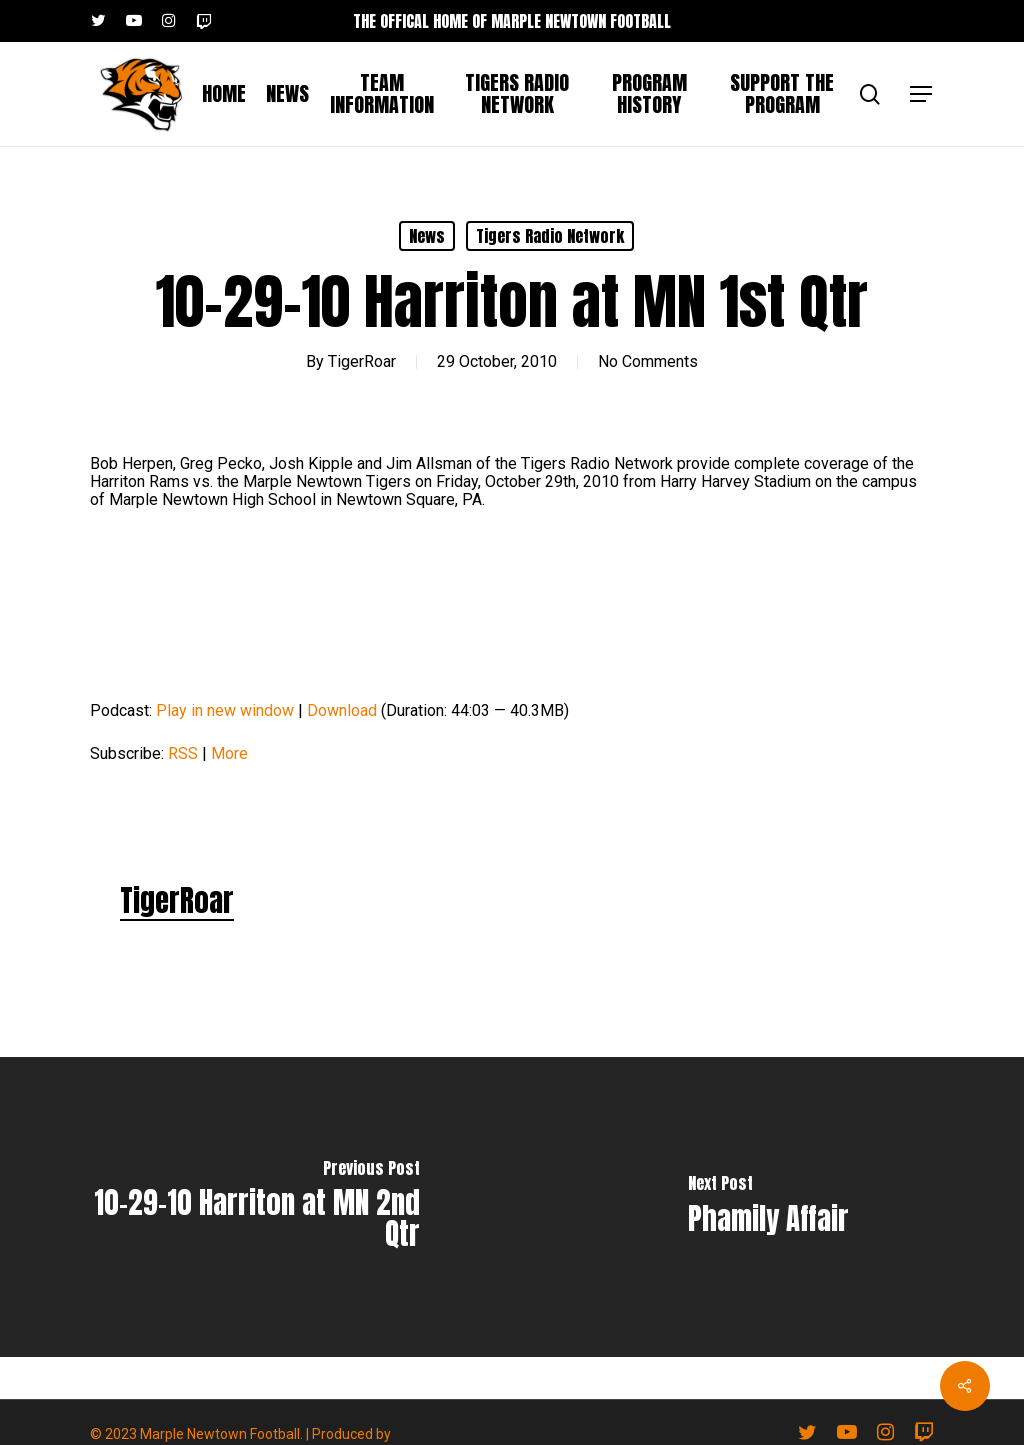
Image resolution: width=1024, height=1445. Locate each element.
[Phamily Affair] (768, 1207)
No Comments (648, 361)
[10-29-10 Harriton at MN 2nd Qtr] (256, 1207)
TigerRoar (362, 361)
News (427, 236)
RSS (183, 753)
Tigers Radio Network (550, 236)
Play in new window (225, 710)
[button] (922, 94)
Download (342, 710)
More (229, 753)
